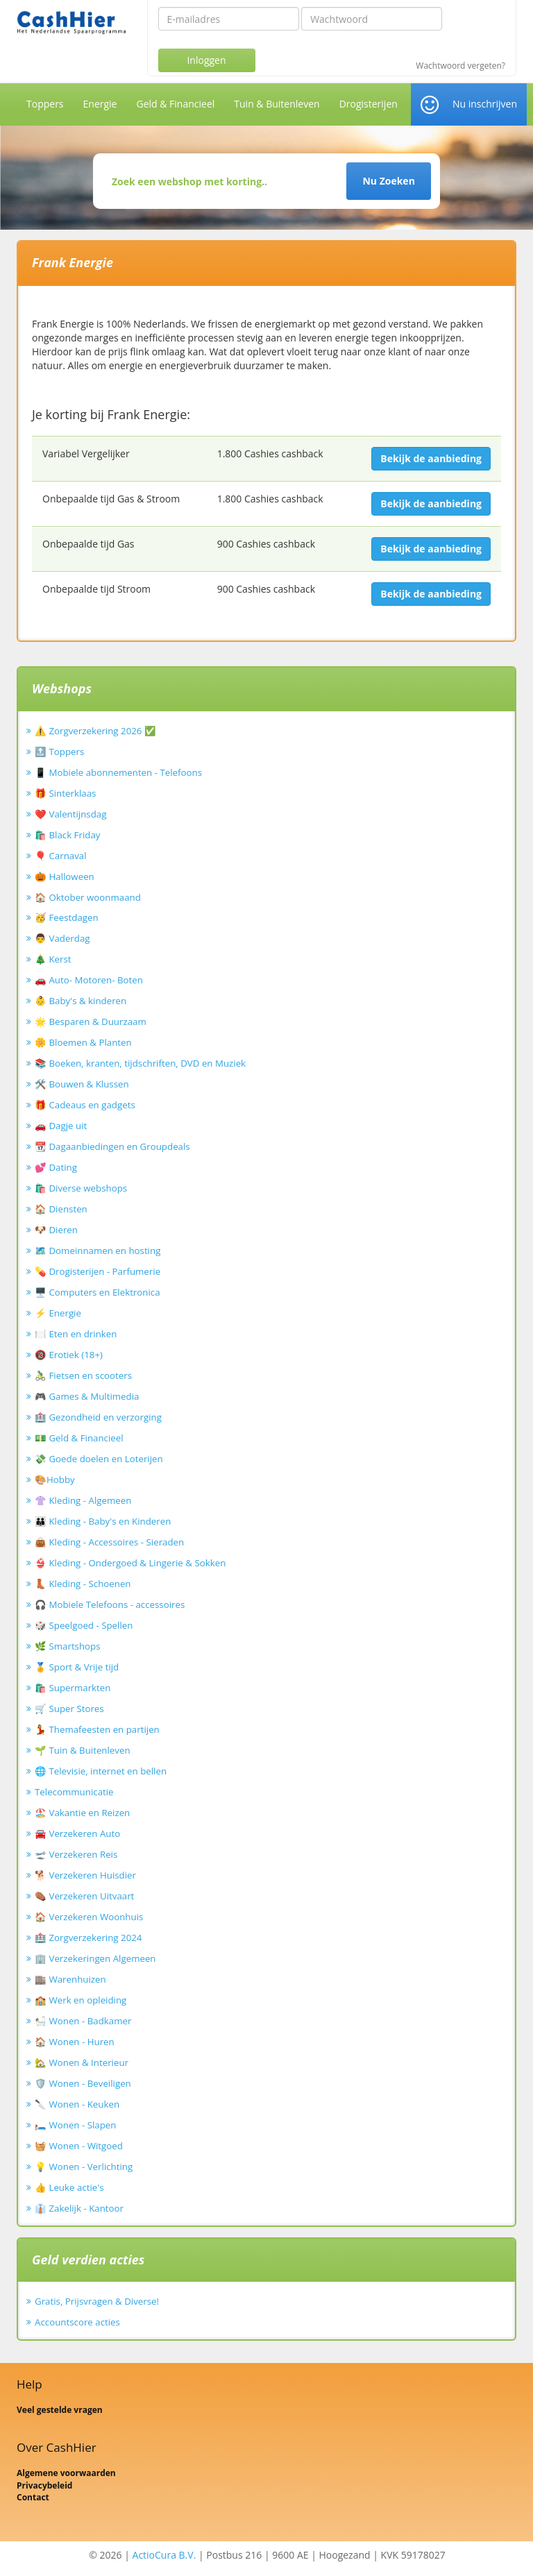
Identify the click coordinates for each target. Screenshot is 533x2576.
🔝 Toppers (59, 751)
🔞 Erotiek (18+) (69, 1354)
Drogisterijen (368, 103)
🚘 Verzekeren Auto (77, 1833)
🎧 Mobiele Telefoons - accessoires (110, 1604)
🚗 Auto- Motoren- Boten (89, 980)
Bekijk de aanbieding (431, 458)
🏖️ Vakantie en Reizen (82, 1812)
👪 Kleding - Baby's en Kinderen (103, 1521)
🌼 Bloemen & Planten (83, 1042)
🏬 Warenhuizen (70, 1979)
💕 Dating (56, 1167)
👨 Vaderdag (62, 938)
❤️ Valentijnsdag (70, 814)
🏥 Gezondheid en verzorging (98, 1417)
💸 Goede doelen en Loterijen (99, 1458)
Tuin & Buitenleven (276, 103)
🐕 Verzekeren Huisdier (85, 1875)
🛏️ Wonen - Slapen (76, 2125)
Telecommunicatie (74, 1792)
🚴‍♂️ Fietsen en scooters (83, 1375)
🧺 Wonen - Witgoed (79, 2145)
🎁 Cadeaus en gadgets (85, 1105)
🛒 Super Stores (69, 1708)
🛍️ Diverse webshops (81, 1188)
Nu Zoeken (388, 180)
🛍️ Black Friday (67, 835)
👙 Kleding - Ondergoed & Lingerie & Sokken (130, 1563)
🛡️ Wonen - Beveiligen (83, 2083)
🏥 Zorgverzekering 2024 (88, 1937)
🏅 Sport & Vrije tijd (77, 1667)
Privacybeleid (44, 2485)
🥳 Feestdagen (67, 917)
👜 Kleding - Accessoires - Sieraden (109, 1542)
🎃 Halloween (64, 876)
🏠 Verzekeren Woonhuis (89, 1916)
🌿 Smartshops (68, 1646)
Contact (33, 2497)
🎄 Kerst (53, 959)
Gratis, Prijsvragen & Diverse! (97, 2301)
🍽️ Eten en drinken (76, 1334)
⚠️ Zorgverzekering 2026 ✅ (95, 730)
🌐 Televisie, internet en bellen (101, 1771)
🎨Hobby (55, 1479)
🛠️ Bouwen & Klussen (82, 1084)
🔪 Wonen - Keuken (77, 2104)
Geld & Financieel (175, 103)
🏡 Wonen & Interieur (81, 2062)
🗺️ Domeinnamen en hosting (97, 1250)
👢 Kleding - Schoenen (83, 1583)
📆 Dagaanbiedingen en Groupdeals (112, 1146)
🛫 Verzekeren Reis (76, 1854)
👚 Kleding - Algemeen (83, 1500)
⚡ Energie (58, 1313)
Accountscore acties (77, 2322)
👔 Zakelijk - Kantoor (79, 2208)
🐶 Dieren (56, 1229)
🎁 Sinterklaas (65, 793)
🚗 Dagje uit (61, 1125)
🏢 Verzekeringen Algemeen (95, 1958)
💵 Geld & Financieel (79, 1438)
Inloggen (206, 60)
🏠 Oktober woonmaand (88, 897)
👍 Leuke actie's (69, 2187)
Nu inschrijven (484, 103)
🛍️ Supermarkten (72, 1687)
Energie (100, 103)
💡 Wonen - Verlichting (84, 2166)
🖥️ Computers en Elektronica (97, 1292)
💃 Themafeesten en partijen (97, 1729)
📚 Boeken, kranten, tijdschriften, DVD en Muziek (140, 1063)
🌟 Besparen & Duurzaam (90, 1021)
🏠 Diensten (61, 1209)
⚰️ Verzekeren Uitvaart (84, 1896)
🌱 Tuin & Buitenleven (82, 1750)
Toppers (45, 103)
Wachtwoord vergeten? (460, 66)
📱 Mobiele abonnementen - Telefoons (118, 772)
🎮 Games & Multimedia (87, 1396)
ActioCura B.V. (164, 2554)
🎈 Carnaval (61, 855)
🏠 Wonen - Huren (75, 2041)
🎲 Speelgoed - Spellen (84, 1625)
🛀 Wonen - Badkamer (83, 2021)
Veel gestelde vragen (60, 2410)
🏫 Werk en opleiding (80, 2000)
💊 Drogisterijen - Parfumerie (97, 1271)
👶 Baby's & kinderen (80, 1000)
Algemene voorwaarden (66, 2473)
